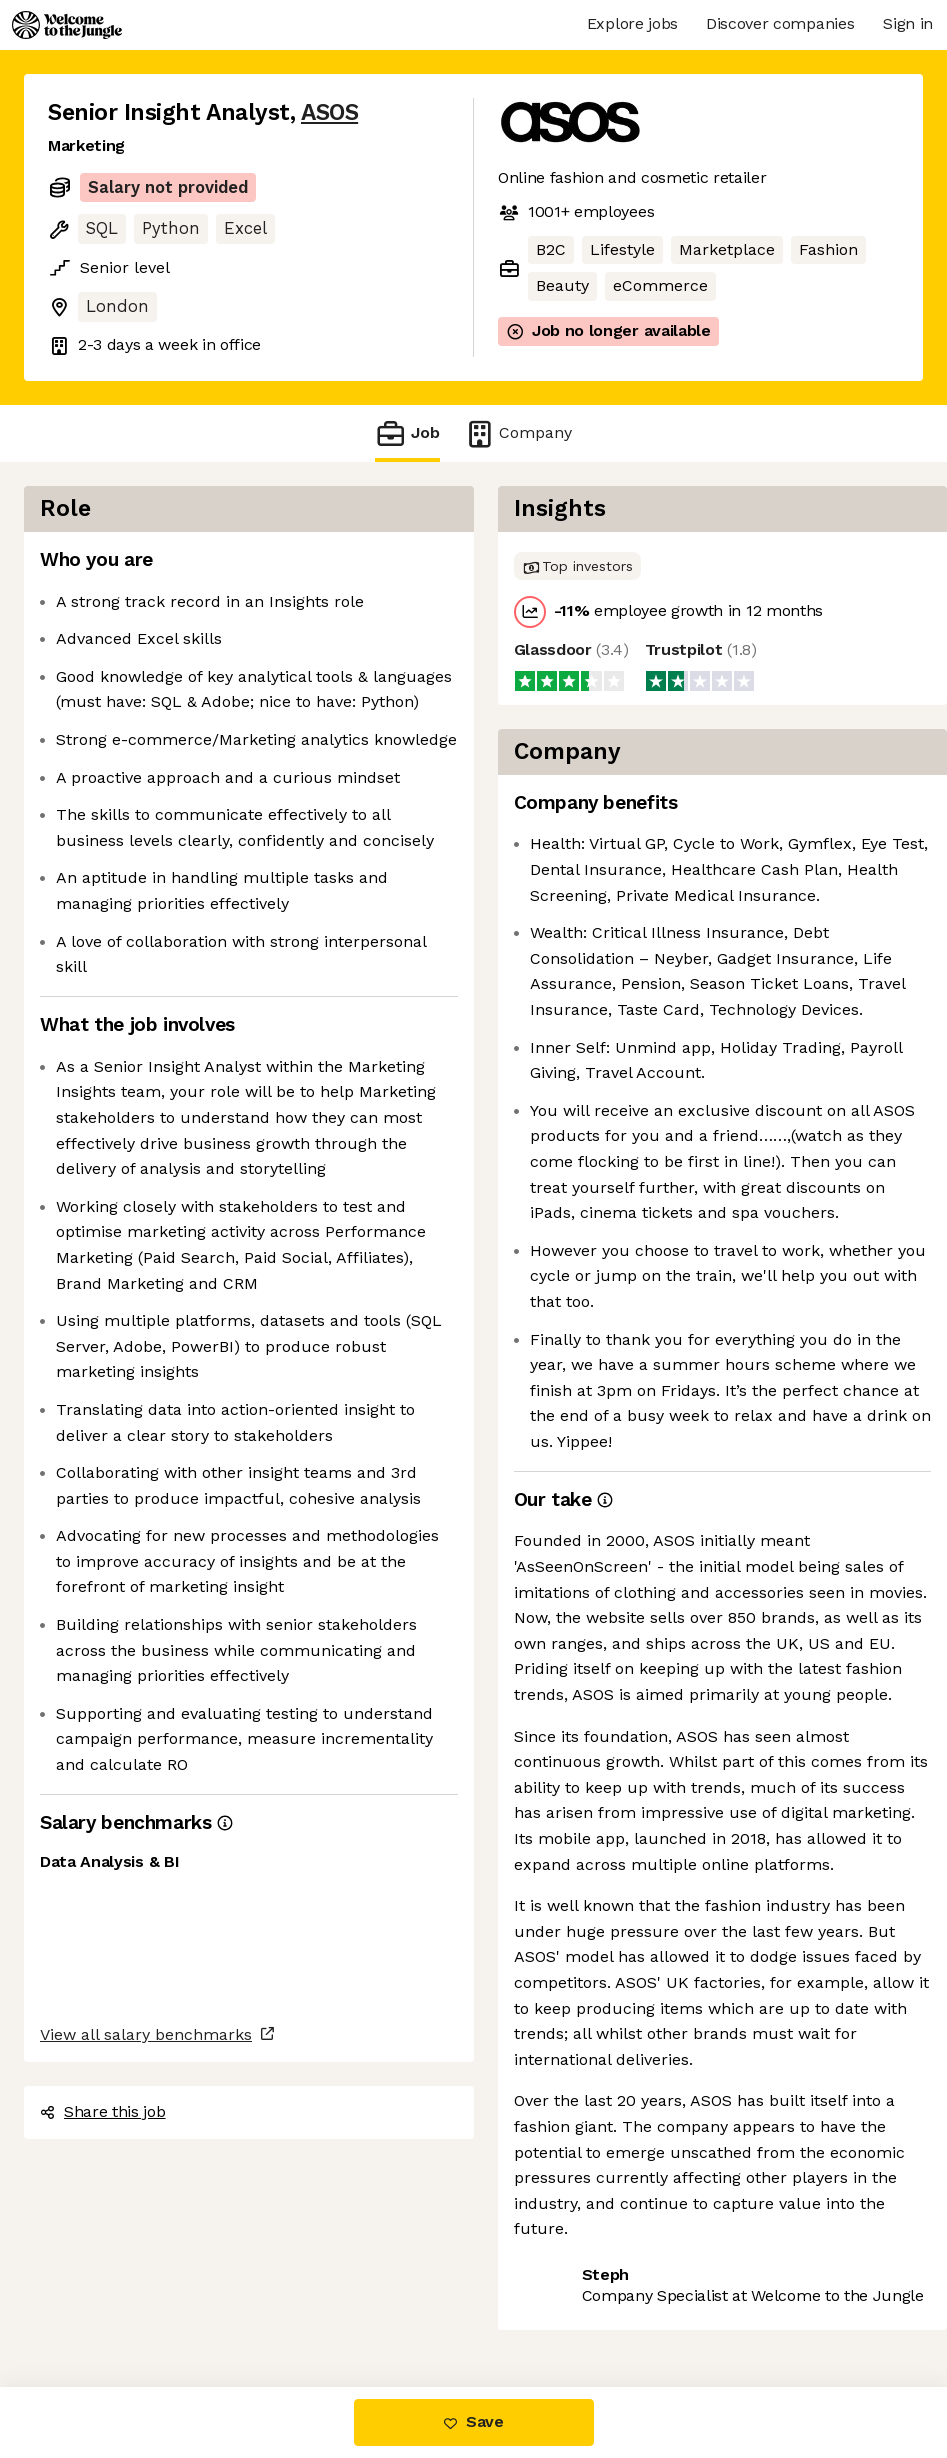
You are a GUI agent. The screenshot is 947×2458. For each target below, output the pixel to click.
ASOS (329, 112)
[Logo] (67, 25)
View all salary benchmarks (146, 2034)
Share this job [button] (103, 2111)
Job (407, 433)
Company (518, 433)
